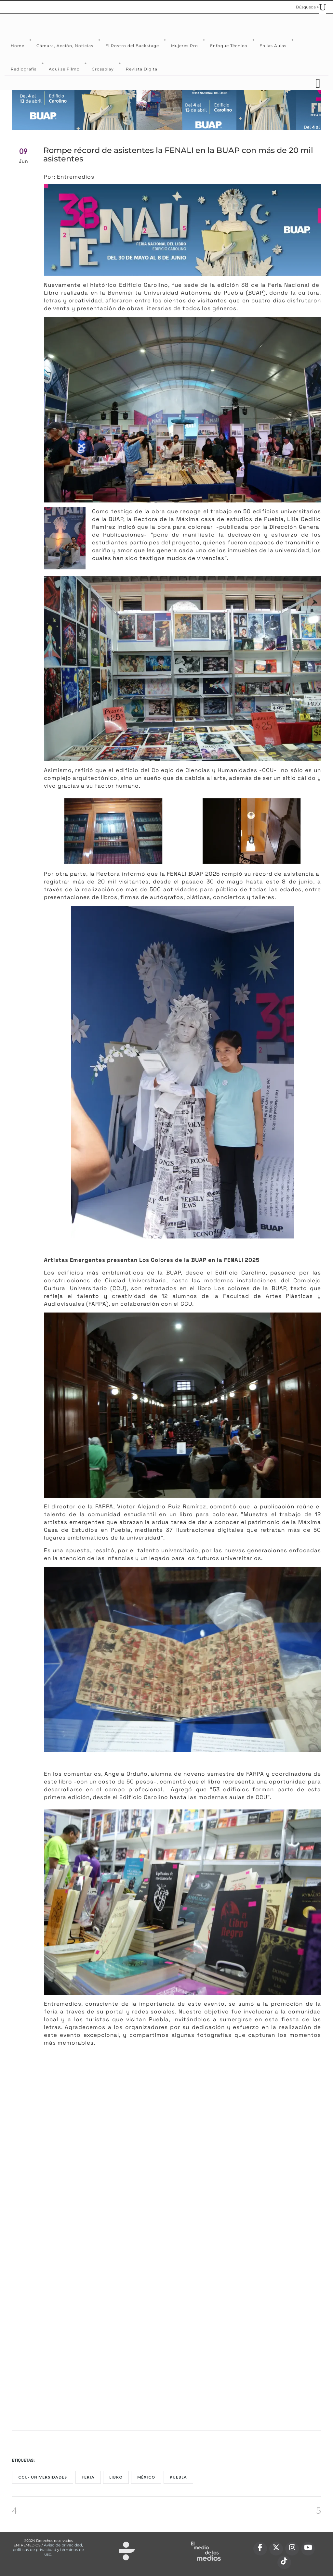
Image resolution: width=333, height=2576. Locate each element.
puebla (178, 2477)
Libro (116, 2477)
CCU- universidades (42, 2477)
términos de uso (64, 2552)
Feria (88, 2477)
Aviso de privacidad (63, 2545)
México (146, 2477)
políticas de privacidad (34, 2549)
